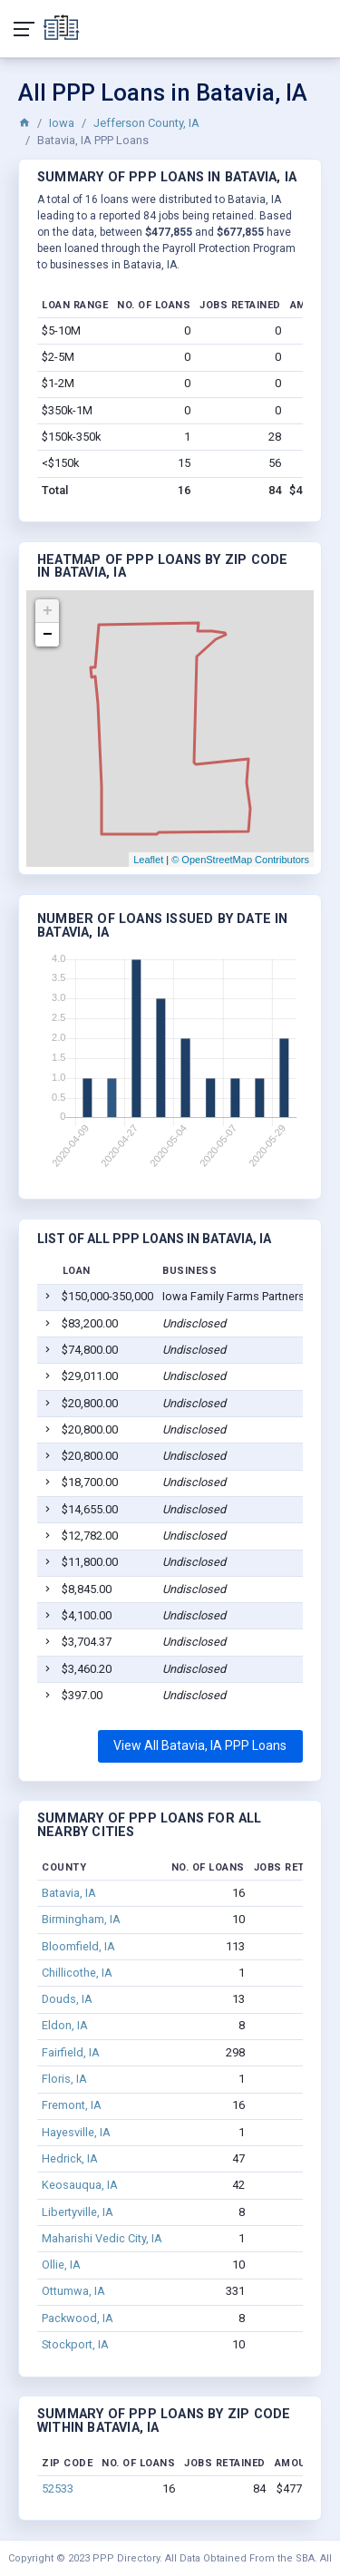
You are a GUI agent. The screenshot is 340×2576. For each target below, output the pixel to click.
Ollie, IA (61, 2264)
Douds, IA (67, 1999)
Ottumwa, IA (73, 2291)
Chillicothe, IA (77, 1972)
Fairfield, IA (71, 2052)
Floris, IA (64, 2078)
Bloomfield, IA (78, 1946)
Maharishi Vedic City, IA (102, 2238)
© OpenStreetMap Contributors (240, 859)
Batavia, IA (69, 1893)
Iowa (61, 123)
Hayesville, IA (76, 2132)
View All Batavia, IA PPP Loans (200, 1745)
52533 (57, 2488)
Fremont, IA (72, 2105)
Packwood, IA (77, 2318)
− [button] (48, 635)
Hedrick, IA (70, 2158)
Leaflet (148, 859)
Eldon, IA (65, 2025)
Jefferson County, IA (146, 123)
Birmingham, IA (81, 1919)
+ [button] (48, 611)
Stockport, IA (75, 2344)
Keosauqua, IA (80, 2185)
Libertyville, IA (77, 2212)
